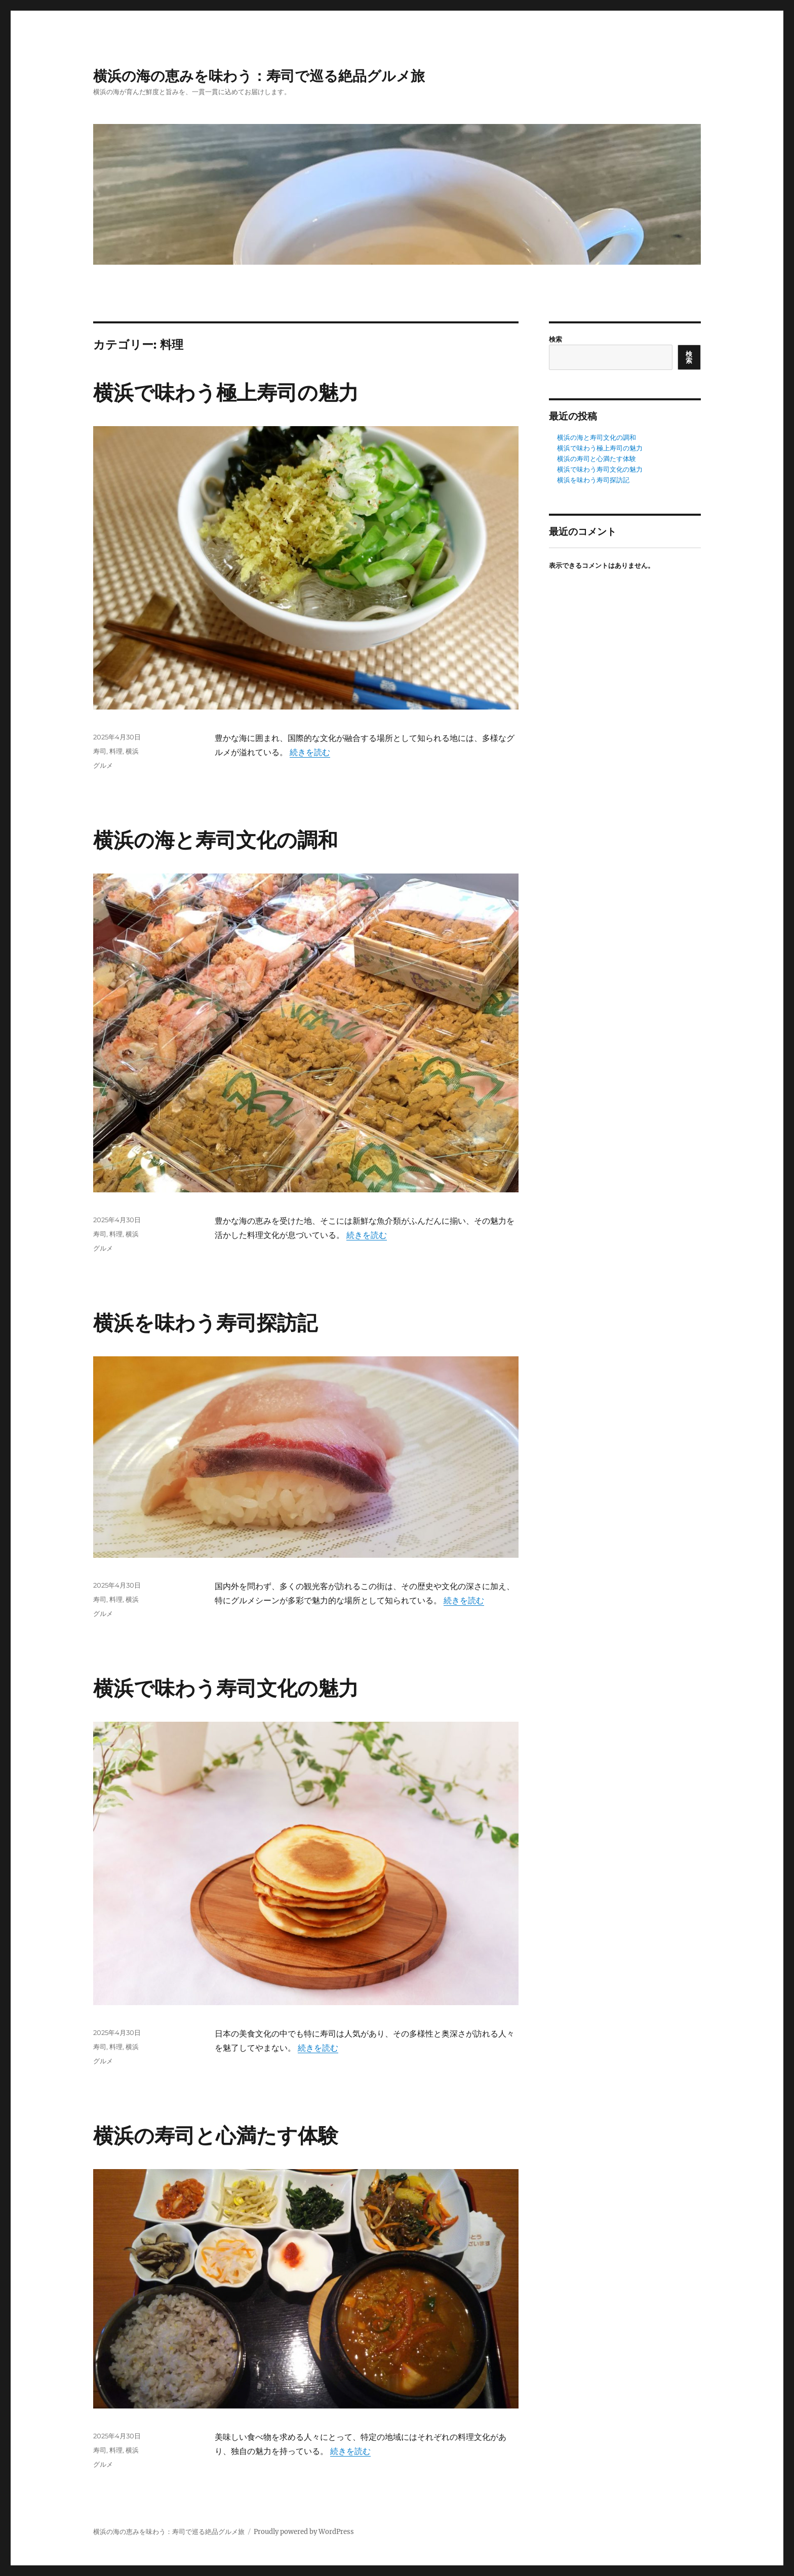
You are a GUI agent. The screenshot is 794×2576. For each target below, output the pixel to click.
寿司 (99, 751)
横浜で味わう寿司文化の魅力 (226, 1688)
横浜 (132, 751)
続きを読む (310, 752)
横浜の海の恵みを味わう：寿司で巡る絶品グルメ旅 (259, 76)
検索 (555, 339)
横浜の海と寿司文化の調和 (215, 839)
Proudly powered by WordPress (304, 2531)
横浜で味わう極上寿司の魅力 (226, 392)
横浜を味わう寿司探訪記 (205, 1322)
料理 (116, 751)
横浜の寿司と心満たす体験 (215, 2135)
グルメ (103, 765)
